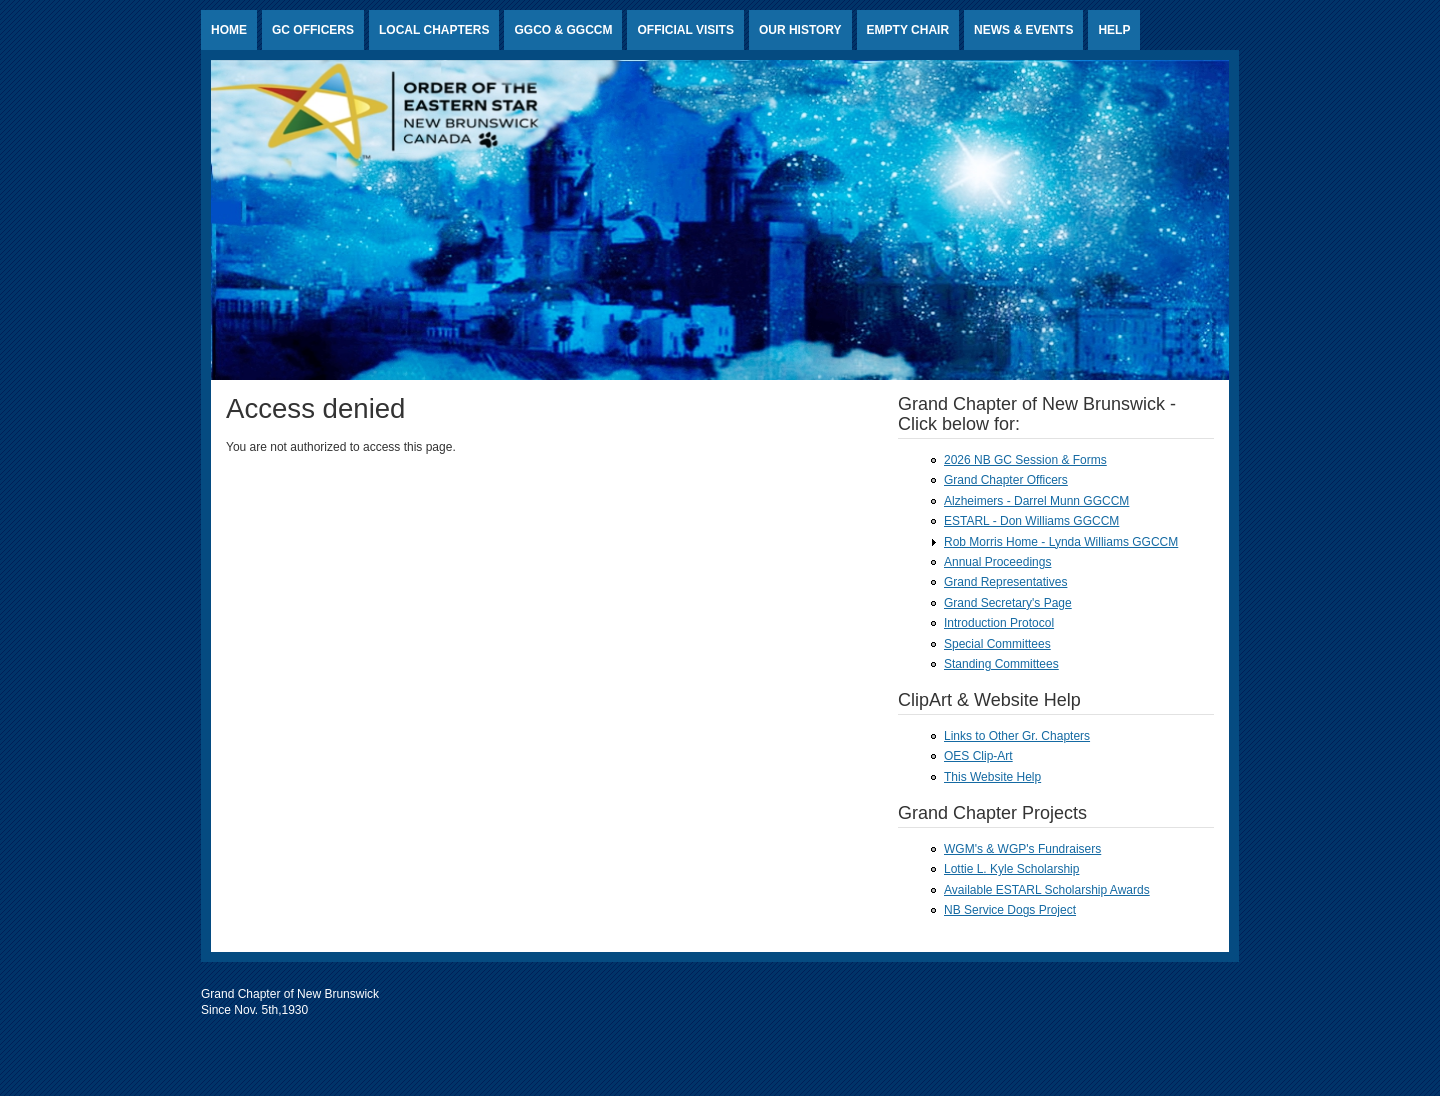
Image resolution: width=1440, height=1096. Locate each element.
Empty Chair (908, 30)
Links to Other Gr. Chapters (1017, 736)
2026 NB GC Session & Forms (1025, 460)
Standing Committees (1001, 664)
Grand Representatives (1005, 582)
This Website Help (992, 777)
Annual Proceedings (997, 562)
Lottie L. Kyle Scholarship (1011, 869)
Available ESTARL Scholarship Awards (1047, 890)
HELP (1114, 30)
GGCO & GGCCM (563, 30)
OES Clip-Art (978, 756)
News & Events (1023, 30)
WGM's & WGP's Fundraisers (1022, 849)
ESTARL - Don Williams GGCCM (1031, 521)
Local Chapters (434, 30)
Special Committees (997, 644)
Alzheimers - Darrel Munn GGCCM (1036, 501)
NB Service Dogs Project (1010, 910)
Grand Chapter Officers (1006, 480)
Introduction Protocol (999, 623)
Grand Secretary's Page (1008, 603)
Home (229, 30)
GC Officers (313, 30)
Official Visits (685, 30)
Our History (800, 30)
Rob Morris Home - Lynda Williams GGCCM (1061, 542)
